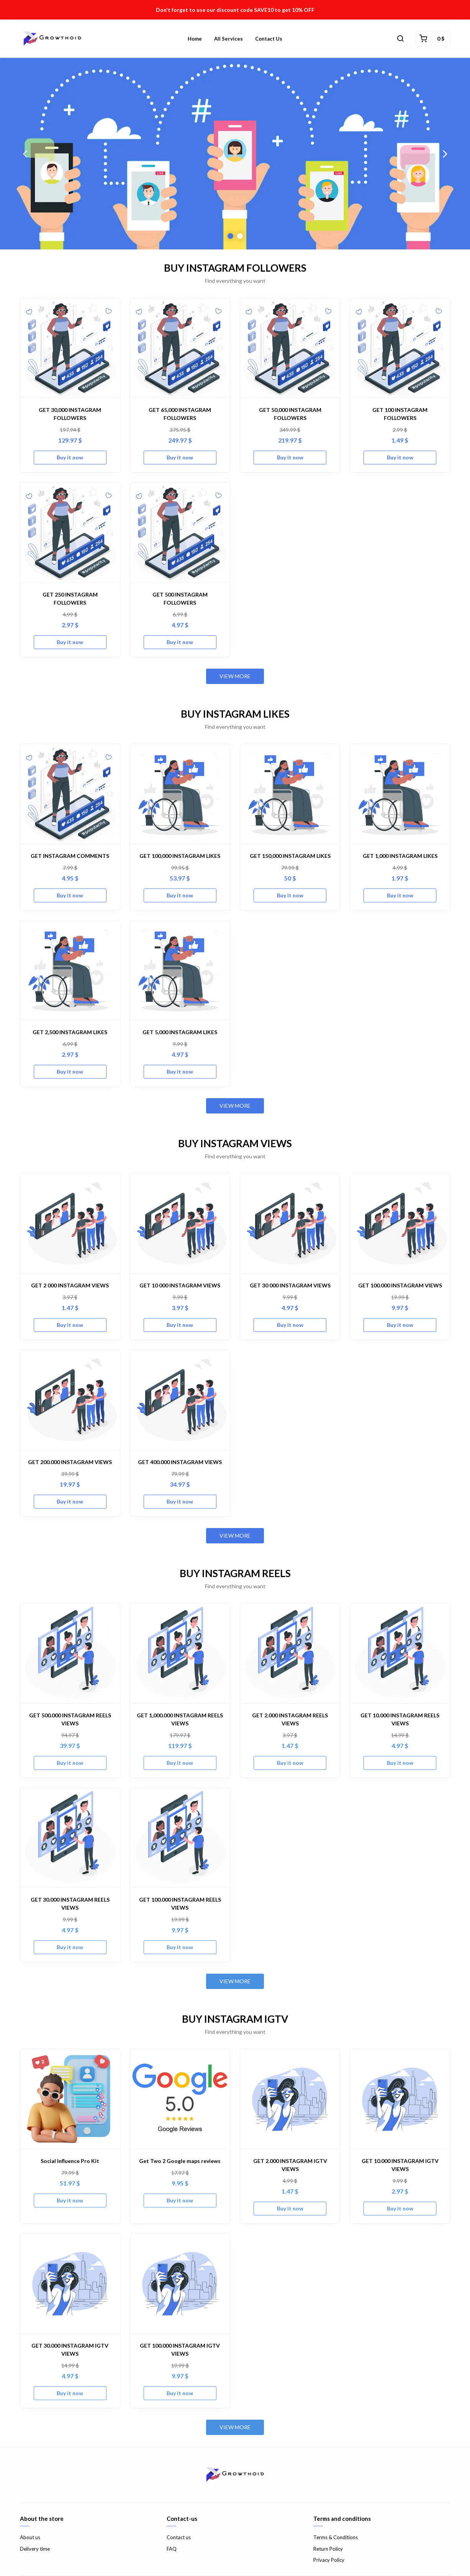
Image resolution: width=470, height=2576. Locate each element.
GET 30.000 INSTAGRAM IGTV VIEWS (69, 2349)
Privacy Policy (328, 2560)
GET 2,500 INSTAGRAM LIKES (70, 1032)
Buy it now (70, 457)
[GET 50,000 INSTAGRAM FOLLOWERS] (290, 348)
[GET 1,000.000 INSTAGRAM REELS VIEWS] (180, 1653)
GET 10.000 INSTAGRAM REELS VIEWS (399, 1719)
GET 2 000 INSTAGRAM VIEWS (70, 1285)
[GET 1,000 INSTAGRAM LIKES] (400, 794)
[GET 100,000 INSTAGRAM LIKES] (180, 794)
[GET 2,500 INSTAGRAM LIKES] (70, 970)
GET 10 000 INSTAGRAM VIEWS (179, 1285)
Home (195, 39)
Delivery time (35, 2549)
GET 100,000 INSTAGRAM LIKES (179, 856)
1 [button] (230, 236)
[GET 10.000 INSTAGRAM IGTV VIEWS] (400, 2099)
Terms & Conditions (335, 2537)
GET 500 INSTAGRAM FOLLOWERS (180, 598)
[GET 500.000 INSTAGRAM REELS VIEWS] (70, 1653)
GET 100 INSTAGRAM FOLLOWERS (399, 414)
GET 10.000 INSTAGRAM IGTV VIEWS (400, 2165)
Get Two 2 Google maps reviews (180, 2161)
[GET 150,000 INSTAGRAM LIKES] (290, 794)
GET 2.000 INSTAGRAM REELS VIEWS (290, 1719)
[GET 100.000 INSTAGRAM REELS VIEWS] (180, 1837)
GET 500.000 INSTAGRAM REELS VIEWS (70, 1719)
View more (235, 676)
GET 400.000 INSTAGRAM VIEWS (180, 1462)
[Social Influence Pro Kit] (70, 2099)
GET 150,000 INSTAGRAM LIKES (290, 856)
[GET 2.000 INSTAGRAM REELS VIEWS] (290, 1653)
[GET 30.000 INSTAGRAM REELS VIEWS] (70, 1837)
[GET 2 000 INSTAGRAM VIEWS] (70, 1223)
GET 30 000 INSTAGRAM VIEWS (290, 1285)
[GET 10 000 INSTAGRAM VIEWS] (180, 1223)
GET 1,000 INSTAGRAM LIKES (400, 856)
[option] (235, 153)
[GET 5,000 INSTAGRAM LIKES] (180, 970)
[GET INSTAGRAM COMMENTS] (70, 794)
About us (30, 2537)
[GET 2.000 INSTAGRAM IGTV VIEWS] (290, 2099)
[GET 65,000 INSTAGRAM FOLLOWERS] (180, 348)
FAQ (172, 2549)
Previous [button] (24, 153)
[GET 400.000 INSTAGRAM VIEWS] (180, 1400)
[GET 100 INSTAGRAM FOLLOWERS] (400, 348)
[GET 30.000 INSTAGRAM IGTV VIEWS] (70, 2283)
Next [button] (445, 153)
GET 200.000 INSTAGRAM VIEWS (70, 1462)
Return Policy (328, 2549)
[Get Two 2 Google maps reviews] (180, 2099)
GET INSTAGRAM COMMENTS (70, 856)
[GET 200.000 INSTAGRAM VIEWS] (70, 1400)
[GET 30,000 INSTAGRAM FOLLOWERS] (70, 348)
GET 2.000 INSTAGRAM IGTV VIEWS (290, 2165)
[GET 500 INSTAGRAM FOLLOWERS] (180, 532)
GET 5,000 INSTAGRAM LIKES (179, 1032)
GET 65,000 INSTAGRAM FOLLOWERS (180, 414)
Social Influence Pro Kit (70, 2161)
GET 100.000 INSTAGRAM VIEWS (400, 1285)
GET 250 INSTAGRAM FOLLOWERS (70, 598)
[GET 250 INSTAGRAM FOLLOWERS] (70, 532)
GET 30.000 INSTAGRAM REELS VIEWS (70, 1903)
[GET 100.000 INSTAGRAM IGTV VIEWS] (180, 2283)
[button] (400, 38)
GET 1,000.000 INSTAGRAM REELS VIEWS (180, 1719)
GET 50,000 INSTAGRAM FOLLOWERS (290, 414)
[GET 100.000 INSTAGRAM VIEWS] (400, 1223)
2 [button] (240, 236)
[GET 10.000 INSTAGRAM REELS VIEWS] (400, 1653)
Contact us (268, 39)
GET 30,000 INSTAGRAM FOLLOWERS (70, 414)
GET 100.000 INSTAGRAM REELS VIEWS (180, 1903)
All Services (228, 39)
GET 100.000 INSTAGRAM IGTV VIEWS (180, 2349)
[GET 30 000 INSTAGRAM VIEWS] (290, 1223)
